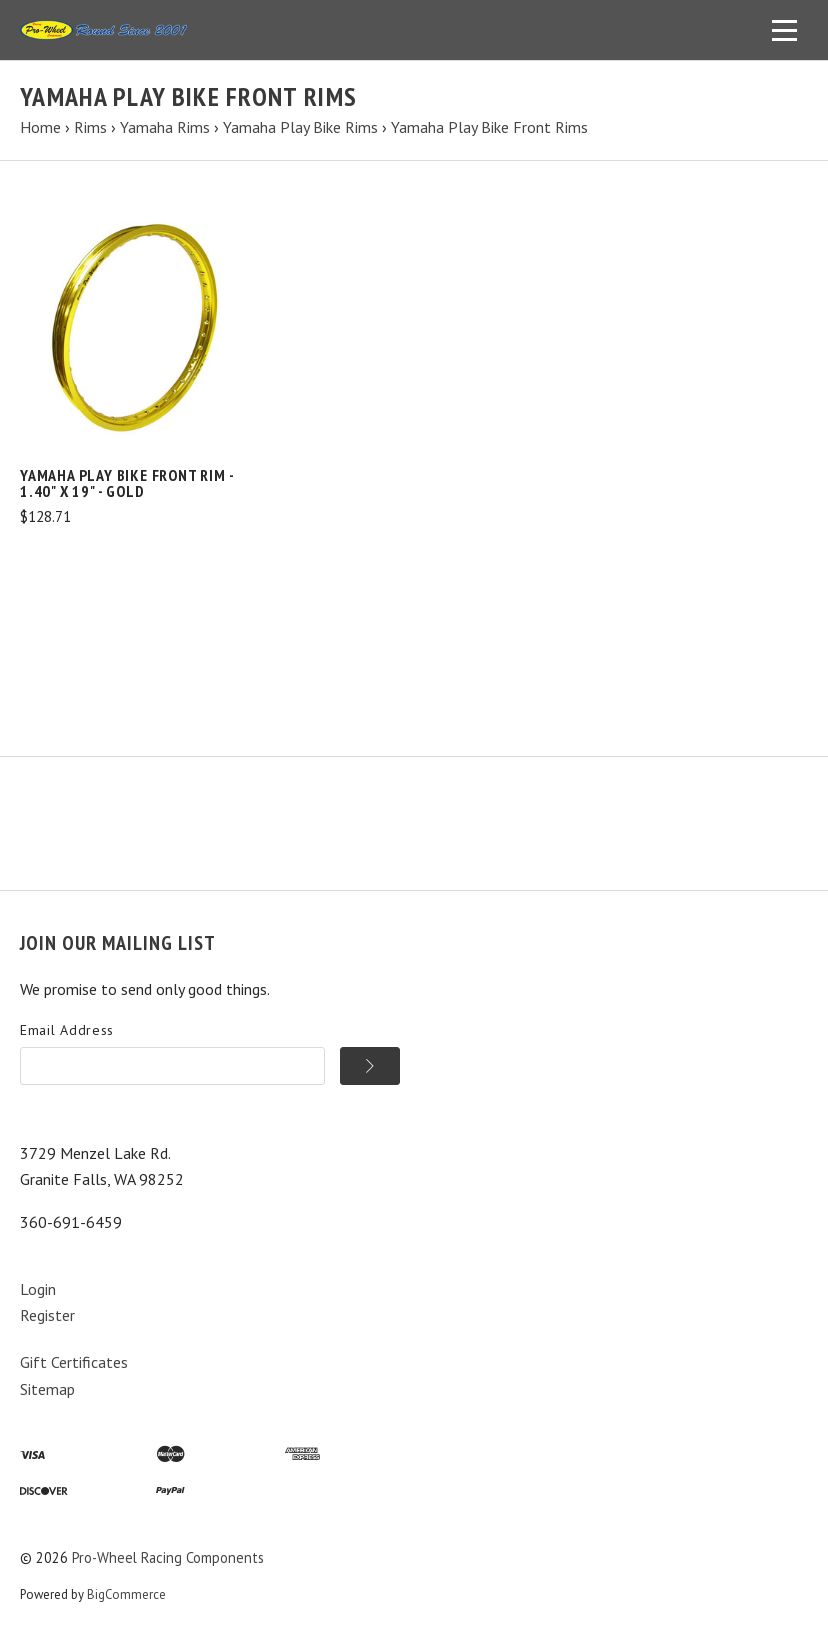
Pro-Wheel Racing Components (168, 1557)
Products (51, 790)
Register (47, 1315)
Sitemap (47, 1389)
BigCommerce (126, 1594)
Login (38, 1289)
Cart (290, 790)
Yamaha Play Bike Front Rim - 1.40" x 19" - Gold (126, 483)
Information (145, 790)
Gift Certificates (74, 1362)
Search (230, 790)
